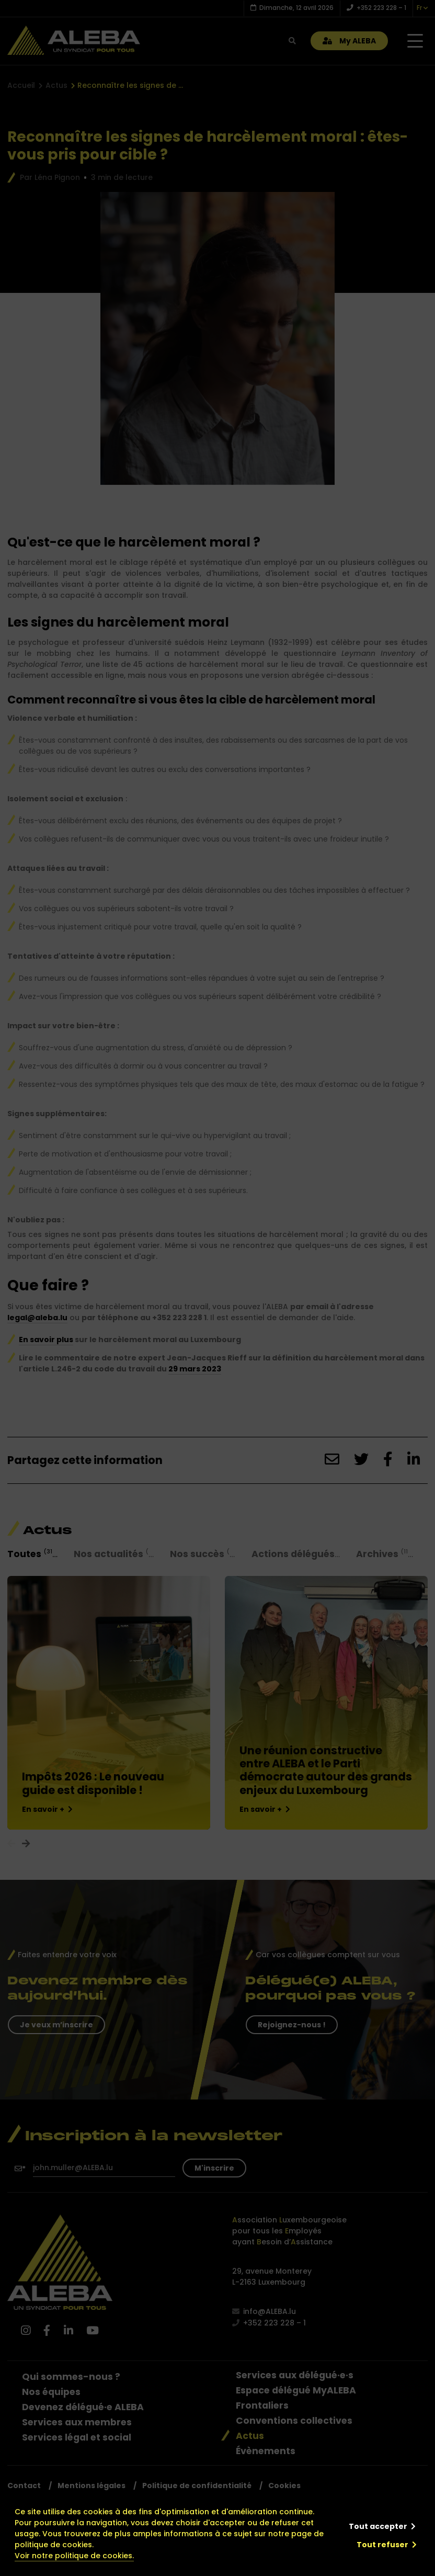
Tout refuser (382, 2544)
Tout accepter (378, 2526)
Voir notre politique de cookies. (74, 2555)
